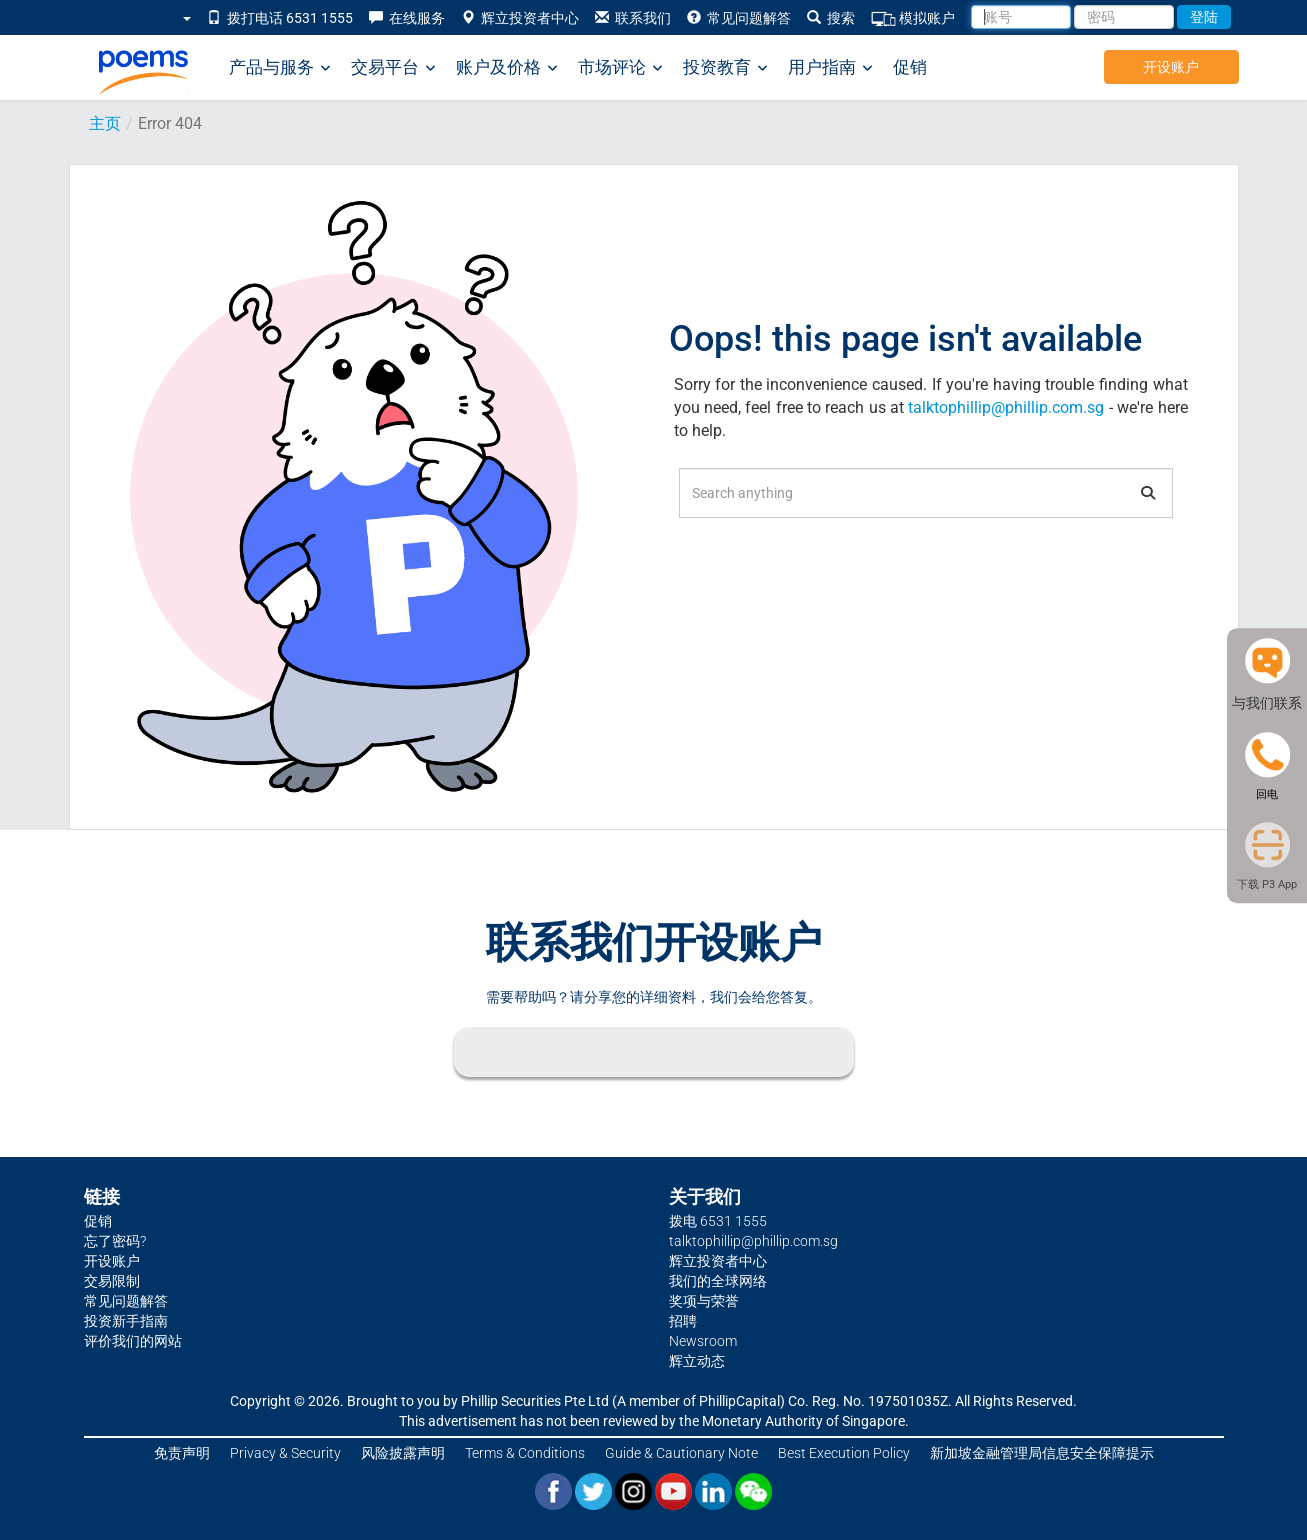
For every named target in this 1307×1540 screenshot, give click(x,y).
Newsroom (703, 1341)
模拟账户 (913, 18)
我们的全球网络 (718, 1281)
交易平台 (393, 67)
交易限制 (112, 1281)
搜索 (831, 18)
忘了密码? (115, 1241)
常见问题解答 (739, 18)
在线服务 (407, 18)
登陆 (1204, 17)
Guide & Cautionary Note (681, 1453)
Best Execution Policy (844, 1453)
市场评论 (620, 67)
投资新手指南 (126, 1321)
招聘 (683, 1321)
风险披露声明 (403, 1453)
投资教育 (725, 67)
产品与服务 (280, 67)
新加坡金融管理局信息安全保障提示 (1042, 1453)
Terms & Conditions (525, 1453)
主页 (105, 123)
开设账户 (1171, 67)
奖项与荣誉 (704, 1301)
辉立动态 (697, 1361)
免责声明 (182, 1453)
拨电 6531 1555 (718, 1221)
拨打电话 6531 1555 (280, 18)
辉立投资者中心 (520, 18)
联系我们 (633, 18)
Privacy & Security (285, 1453)
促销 (910, 67)
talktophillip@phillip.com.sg (1006, 407)
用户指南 (830, 67)
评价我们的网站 (133, 1341)
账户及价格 (507, 67)
